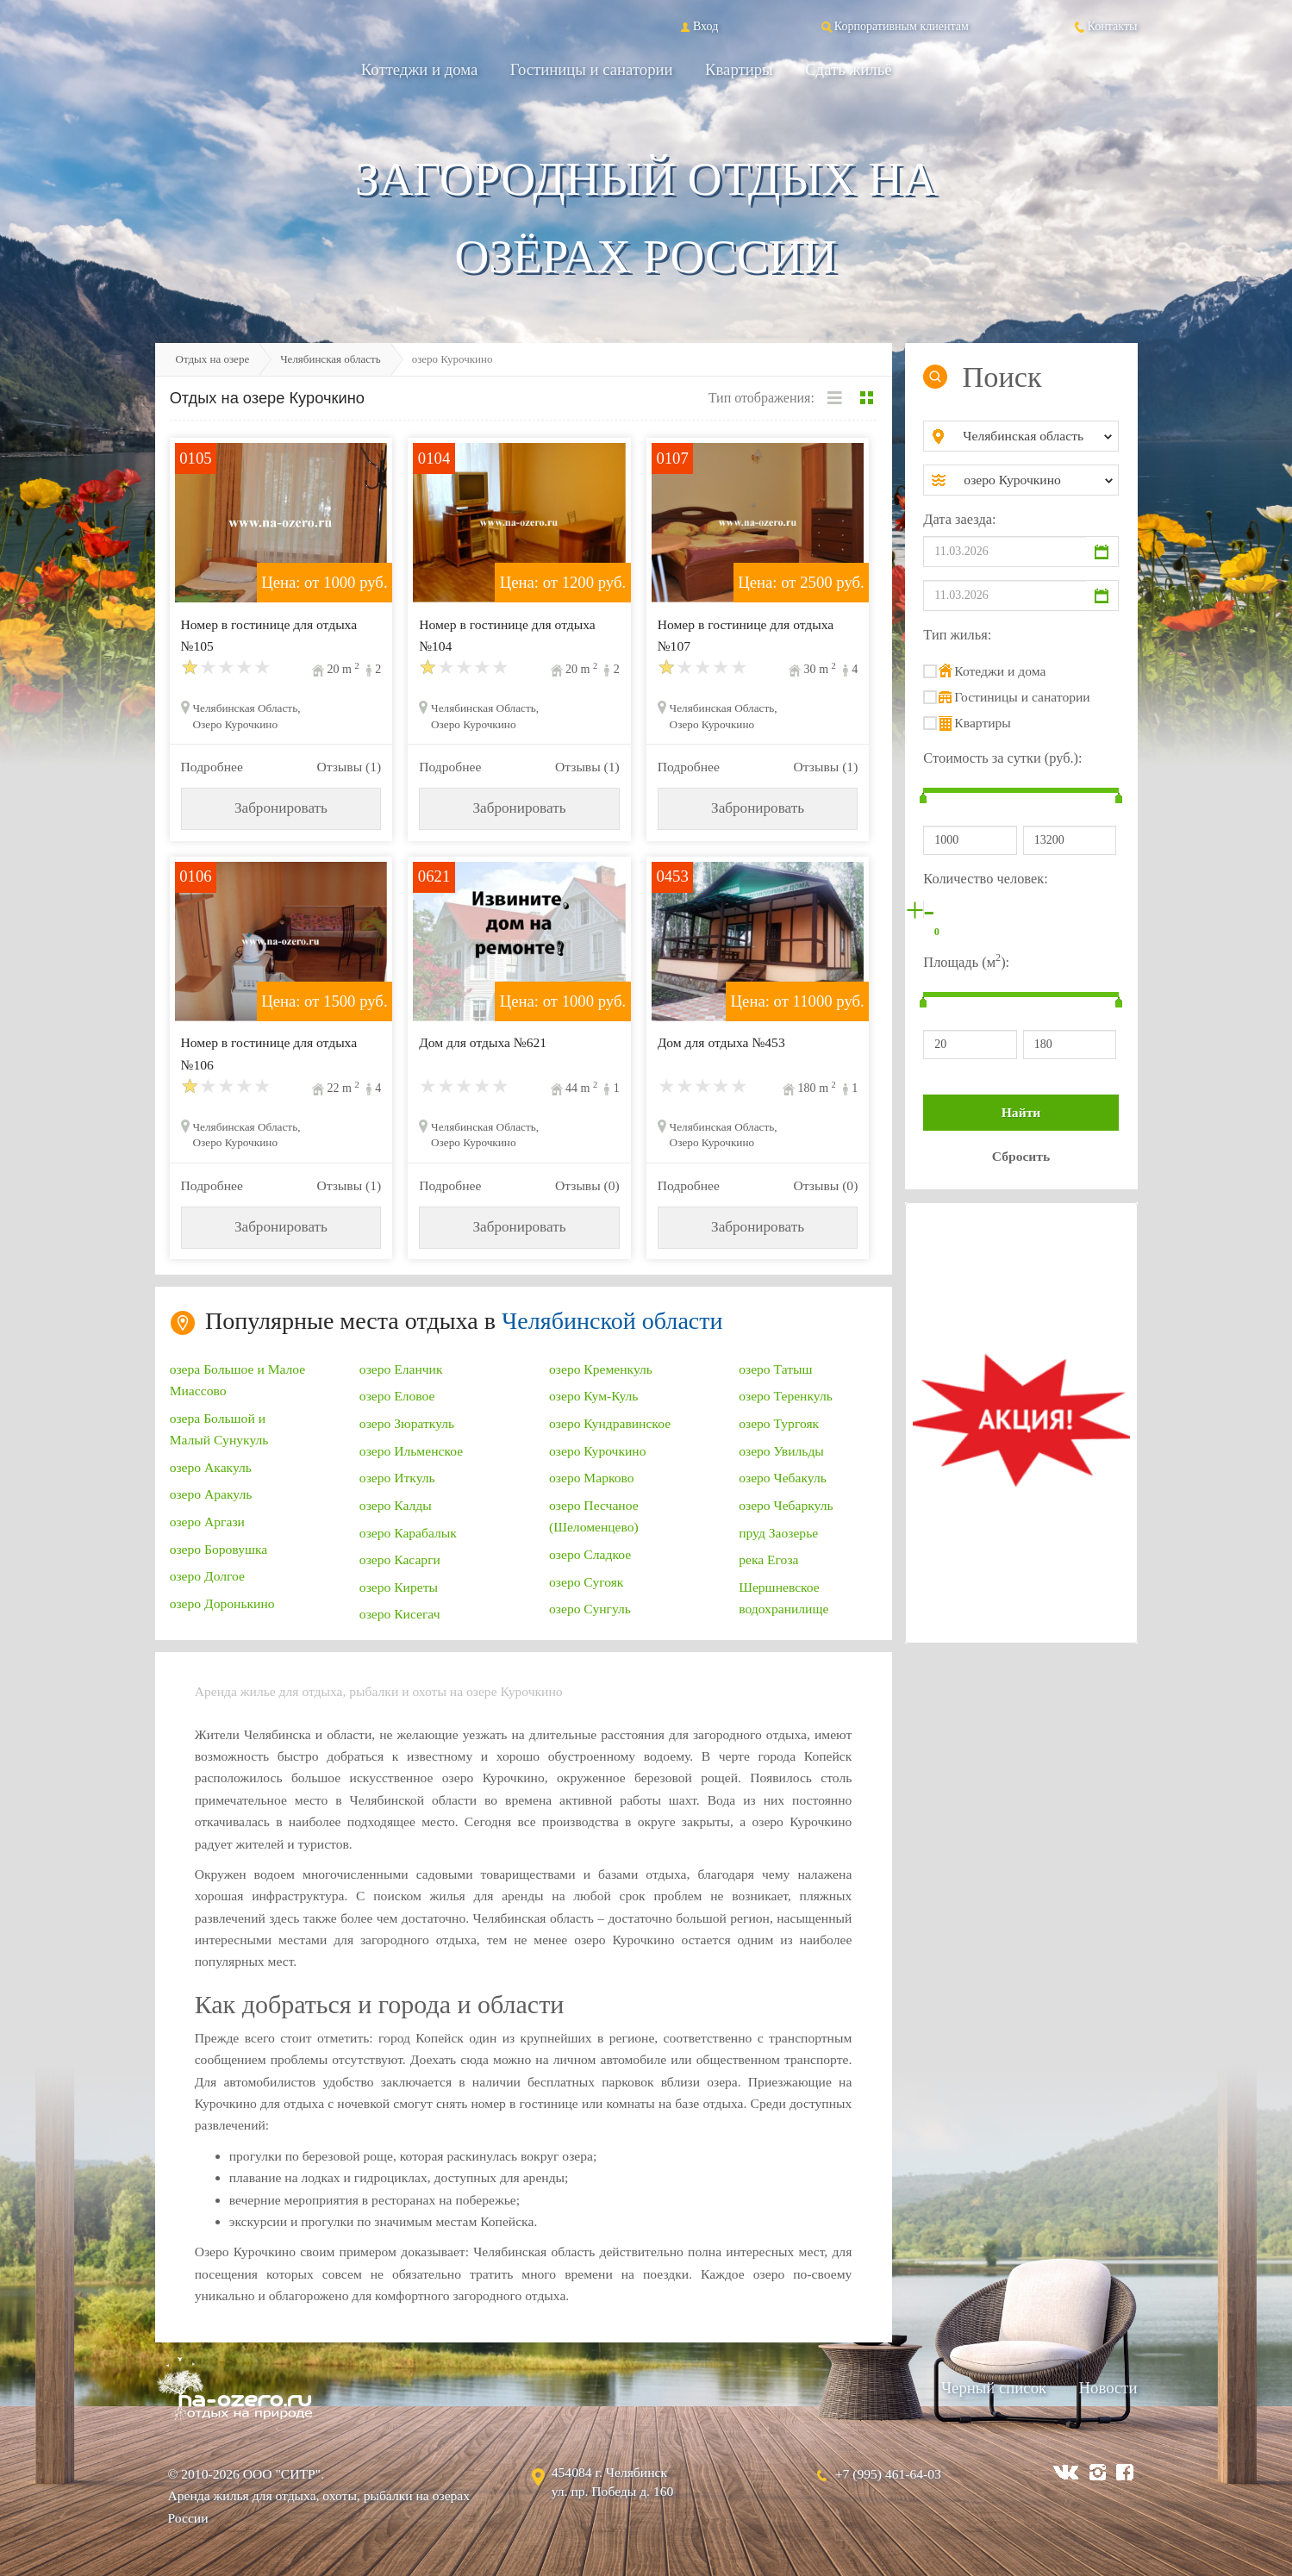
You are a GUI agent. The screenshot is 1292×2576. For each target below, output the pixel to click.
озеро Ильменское (411, 1451)
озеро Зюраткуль (406, 1423)
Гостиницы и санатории (591, 69)
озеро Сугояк (586, 1582)
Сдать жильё (848, 69)
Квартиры (739, 69)
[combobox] (1034, 436)
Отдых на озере (213, 358)
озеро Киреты (398, 1587)
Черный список (993, 2388)
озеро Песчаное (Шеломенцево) (594, 1516)
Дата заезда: (959, 519)
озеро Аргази (207, 1521)
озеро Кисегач (399, 1613)
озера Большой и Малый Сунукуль (219, 1429)
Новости (1108, 2388)
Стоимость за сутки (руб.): (1002, 758)
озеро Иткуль (397, 1477)
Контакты (1105, 26)
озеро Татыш (775, 1369)
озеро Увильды (781, 1451)
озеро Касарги (399, 1559)
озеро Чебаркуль (786, 1505)
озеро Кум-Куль (593, 1395)
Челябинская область (330, 358)
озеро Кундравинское (610, 1423)
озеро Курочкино (597, 1451)
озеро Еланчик (401, 1369)
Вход (697, 26)
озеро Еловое (397, 1395)
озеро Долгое (207, 1576)
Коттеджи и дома (419, 69)
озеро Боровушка (219, 1549)
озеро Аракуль (211, 1494)
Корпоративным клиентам (894, 26)
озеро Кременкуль (600, 1369)
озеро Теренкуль (786, 1395)
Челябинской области (612, 1320)
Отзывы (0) (587, 1185)
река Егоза (768, 1559)
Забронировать (281, 808)
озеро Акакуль (211, 1467)
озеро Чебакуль (783, 1477)
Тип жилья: (957, 635)
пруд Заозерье (778, 1532)
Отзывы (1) (348, 766)
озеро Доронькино (222, 1603)
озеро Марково (591, 1477)
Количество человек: (985, 878)
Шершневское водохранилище (783, 1598)
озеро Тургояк (779, 1423)
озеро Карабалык (408, 1532)
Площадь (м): (966, 960)
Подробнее (212, 766)
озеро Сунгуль (590, 1608)
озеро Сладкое (590, 1554)
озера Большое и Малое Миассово (238, 1380)
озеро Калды (395, 1505)
